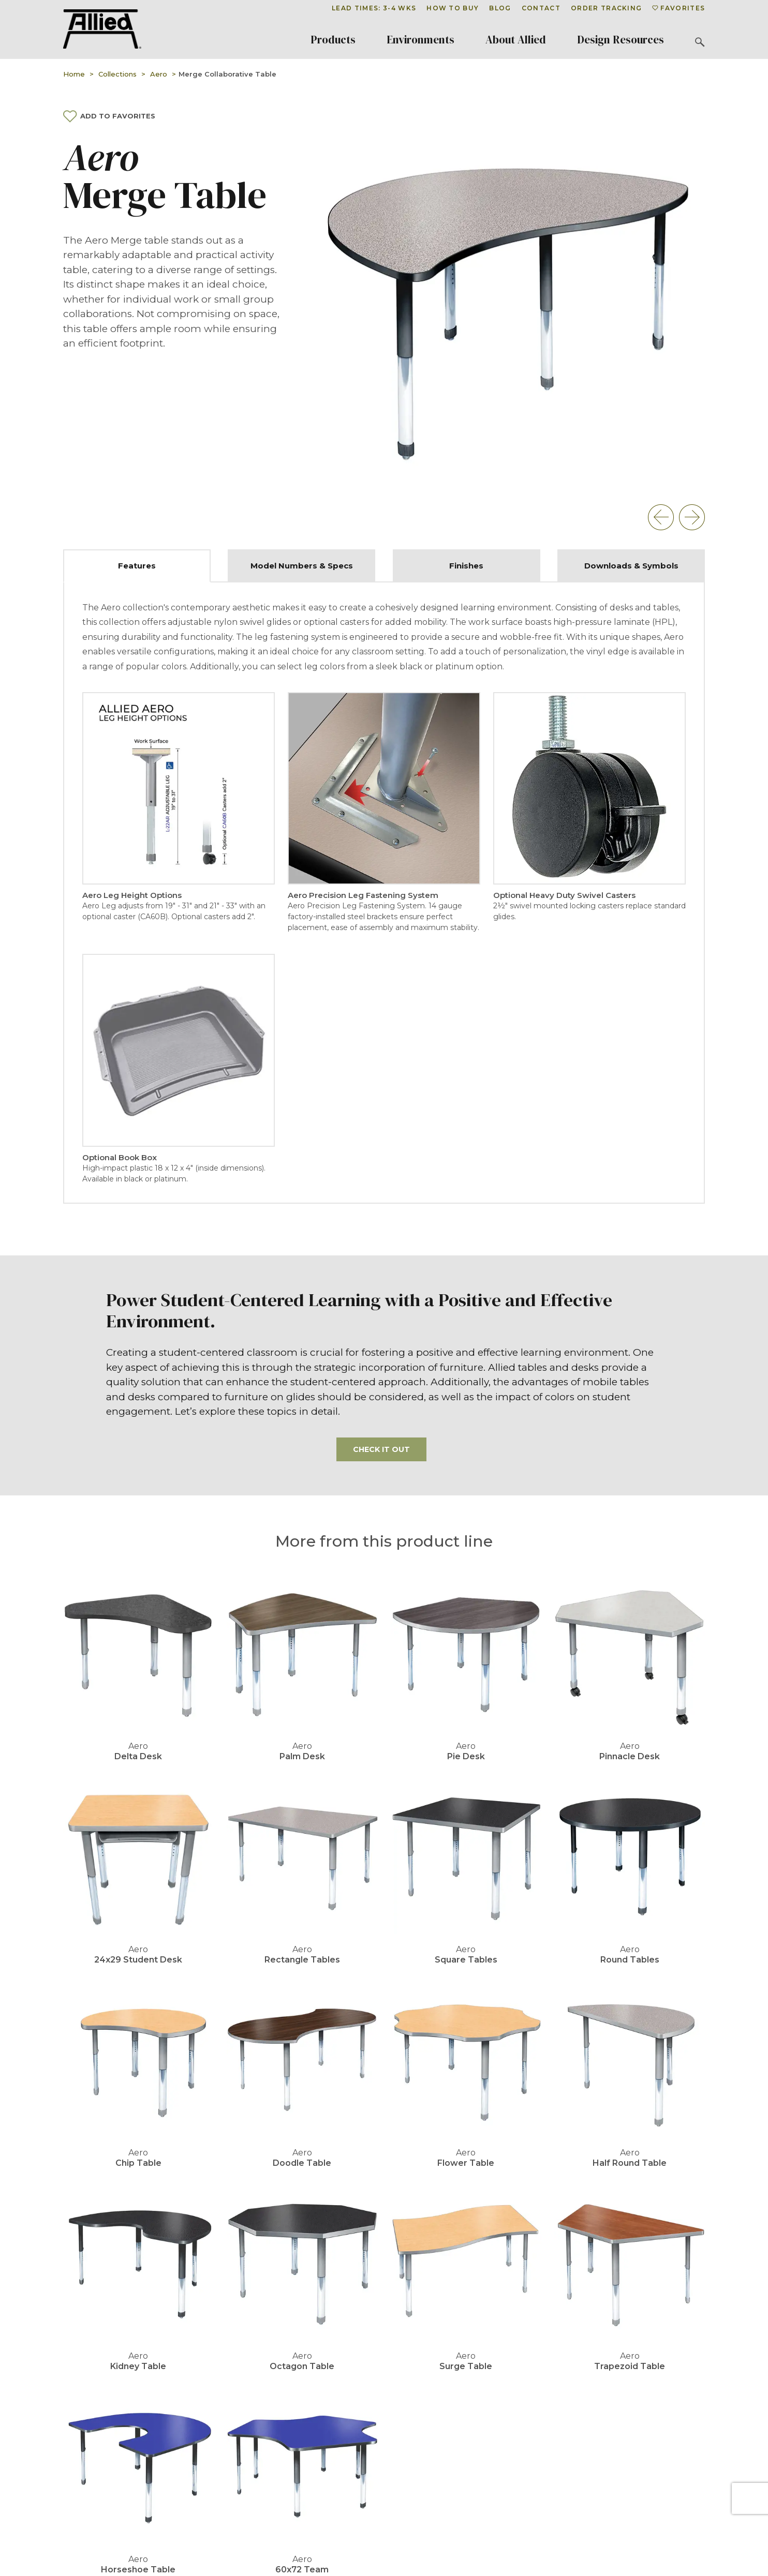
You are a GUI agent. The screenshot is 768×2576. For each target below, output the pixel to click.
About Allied (515, 40)
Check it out (381, 1449)
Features (137, 566)
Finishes (466, 566)
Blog (500, 8)
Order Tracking (606, 8)
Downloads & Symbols (631, 566)
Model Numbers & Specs (301, 566)
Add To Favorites (109, 116)
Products (333, 40)
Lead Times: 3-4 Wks (374, 8)
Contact (541, 8)
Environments (420, 40)
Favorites (678, 8)
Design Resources (620, 40)
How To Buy (452, 8)
